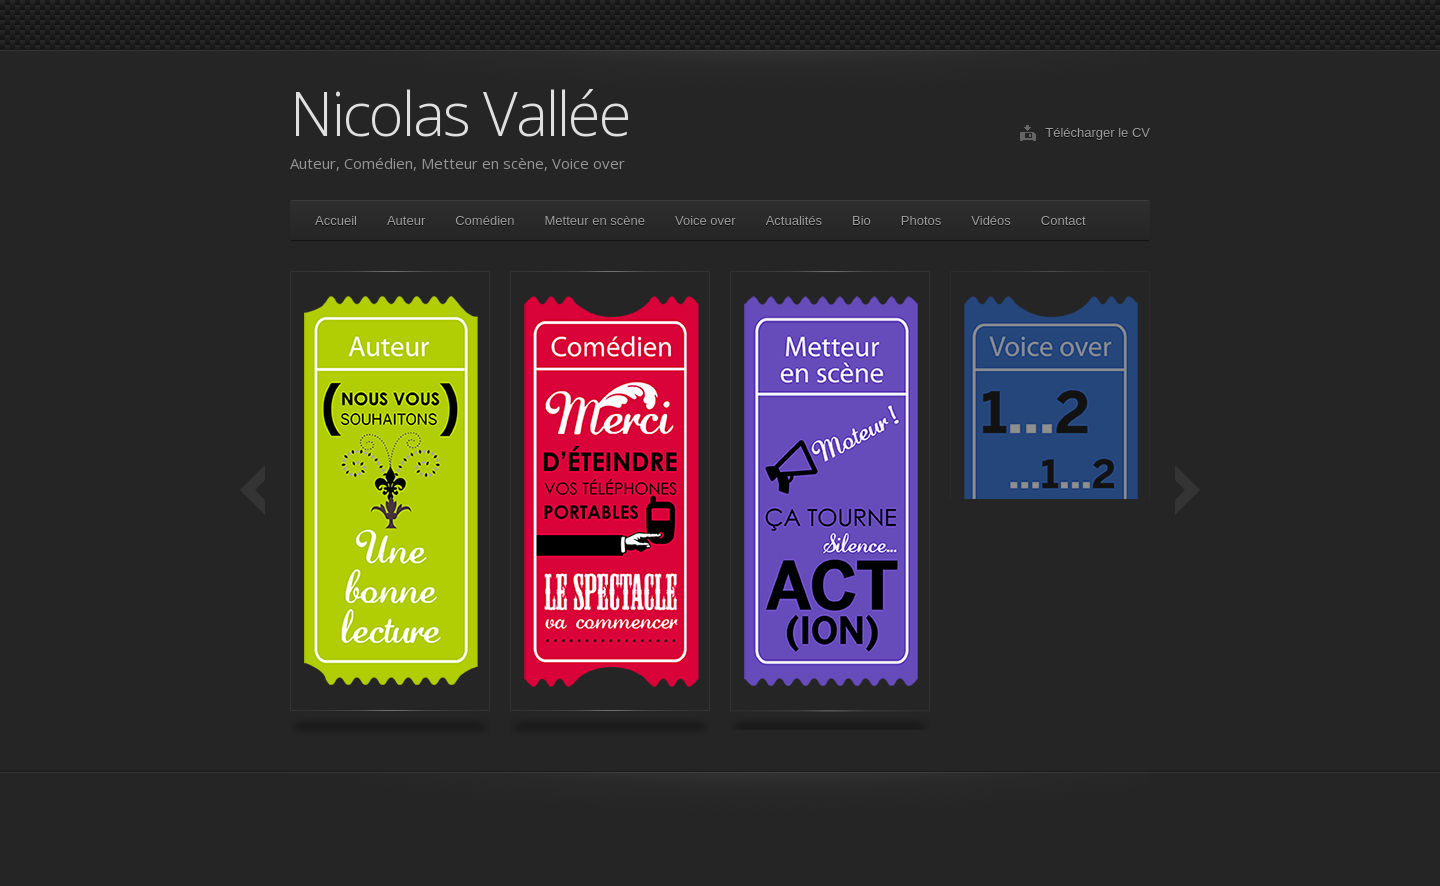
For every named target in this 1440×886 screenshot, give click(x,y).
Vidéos (991, 220)
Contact (1063, 220)
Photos (921, 220)
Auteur (406, 220)
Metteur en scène (595, 220)
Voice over (705, 220)
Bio (861, 220)
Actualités (794, 220)
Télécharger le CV (1097, 132)
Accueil (336, 220)
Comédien (484, 220)
